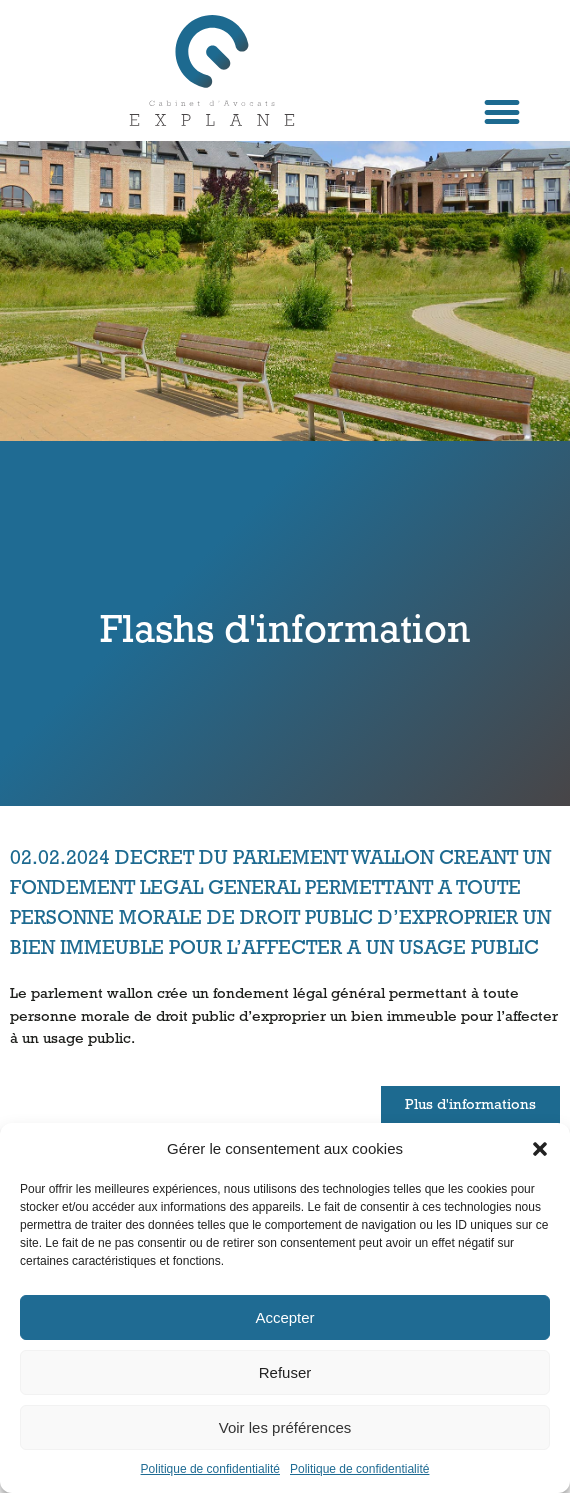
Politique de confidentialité (210, 1469)
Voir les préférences (285, 1427)
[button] (540, 1149)
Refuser (285, 1372)
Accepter (284, 1317)
